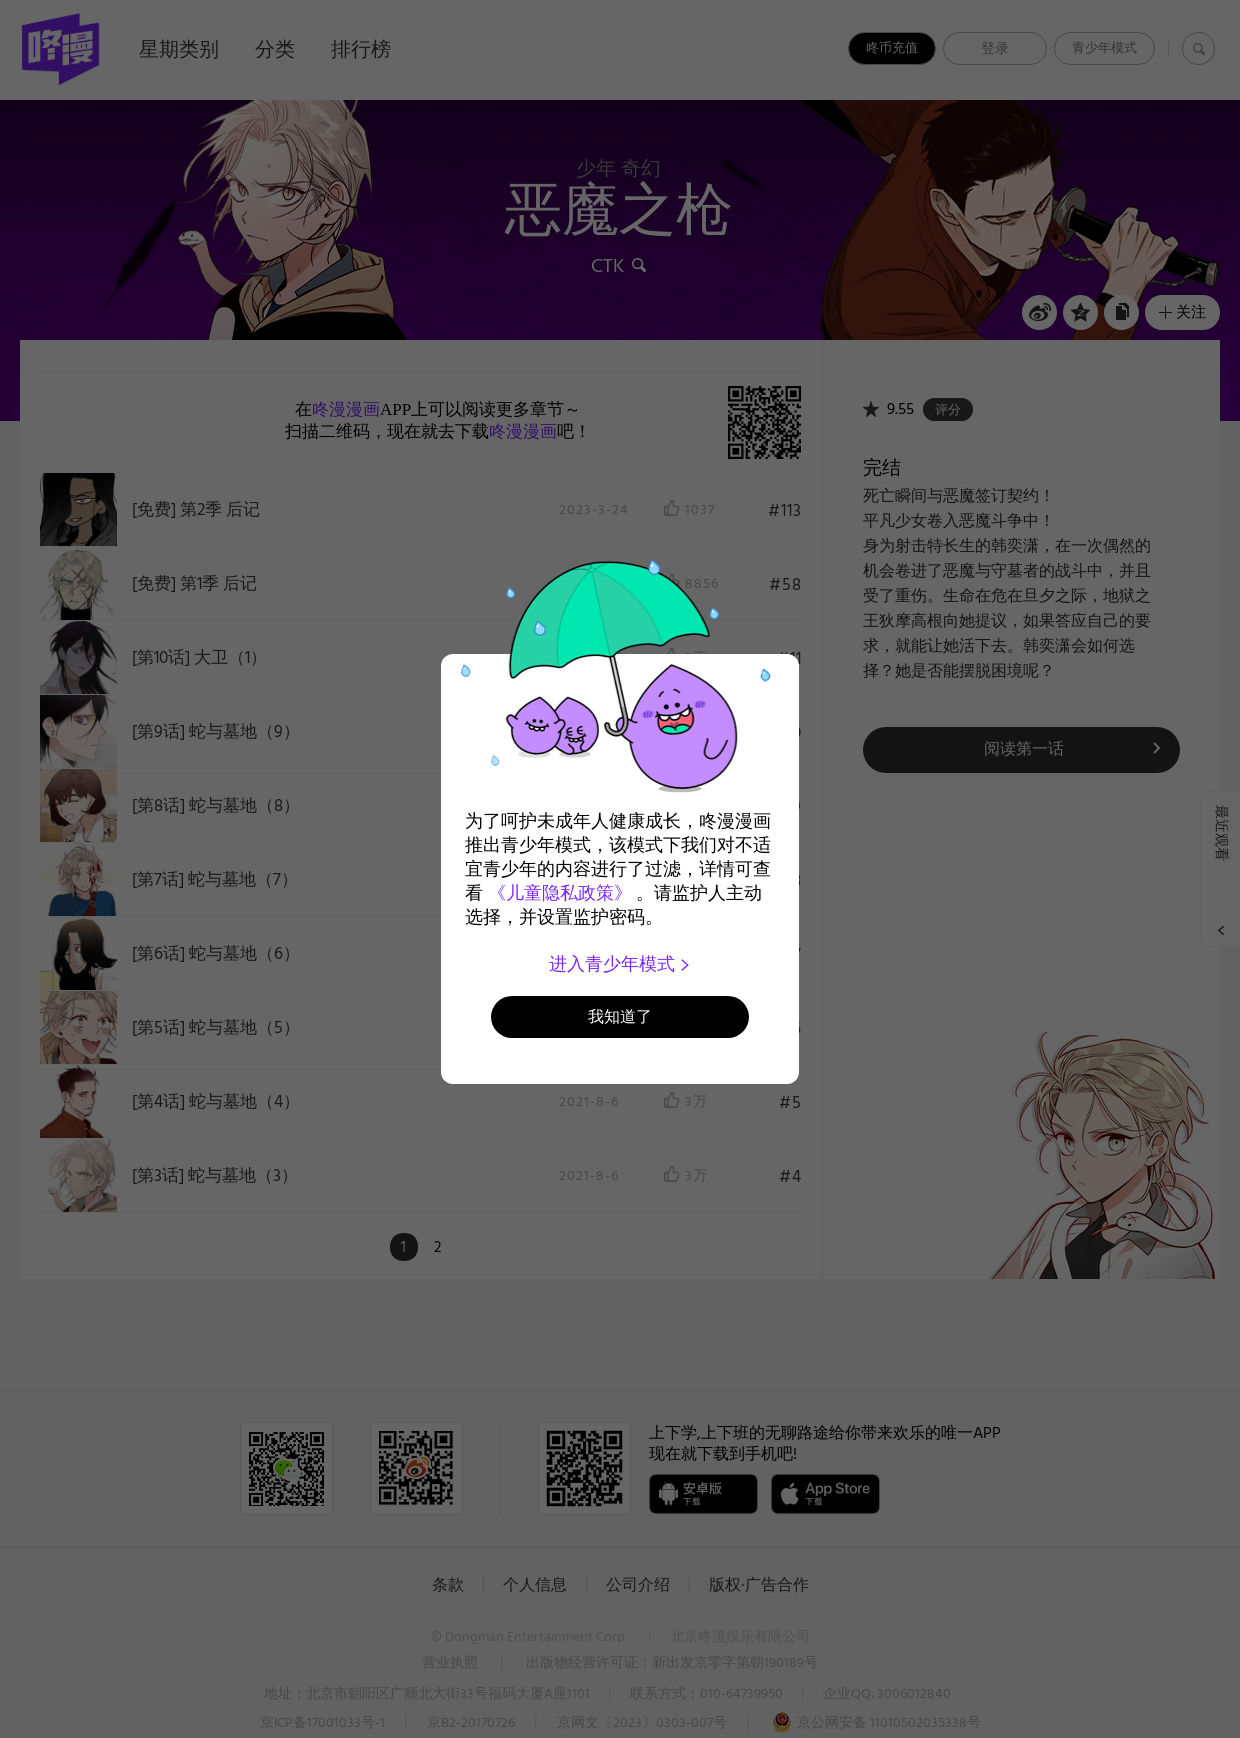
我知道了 (620, 1016)
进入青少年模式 (620, 964)
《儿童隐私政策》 (560, 893)
